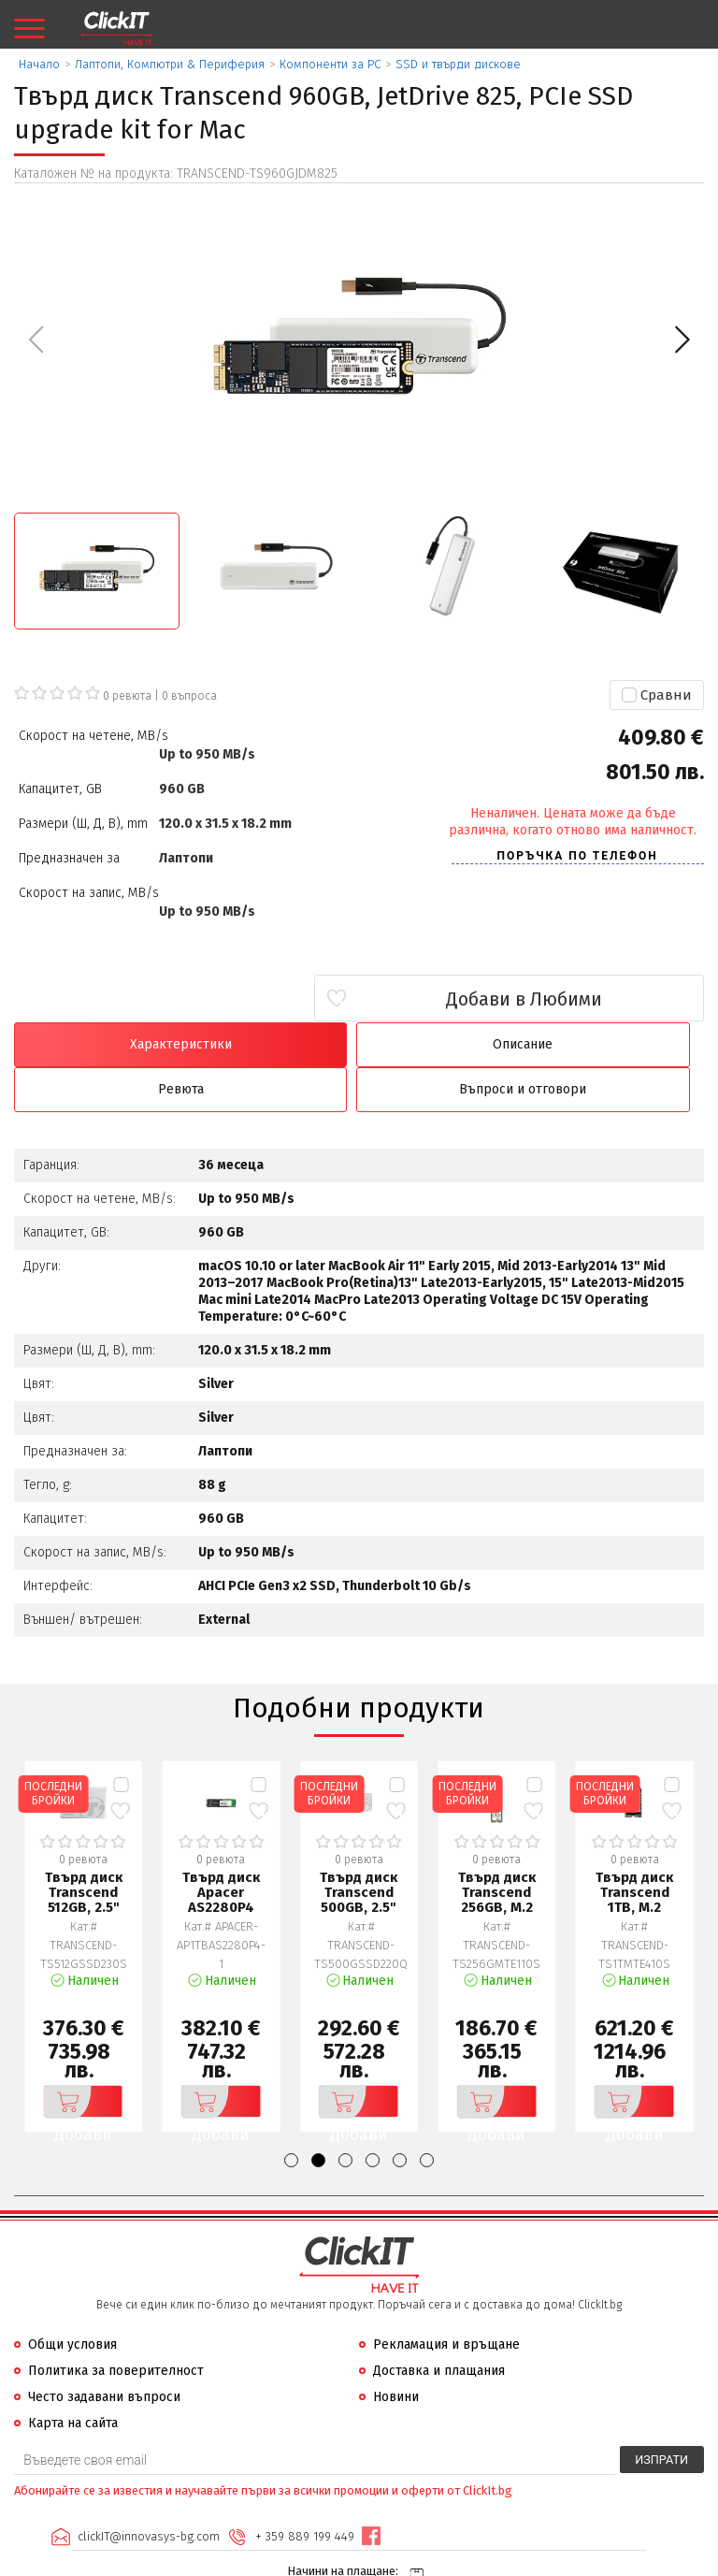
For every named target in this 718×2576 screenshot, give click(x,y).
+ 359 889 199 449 (302, 2492)
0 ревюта (127, 695)
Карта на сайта (73, 2379)
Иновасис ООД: (259, 2561)
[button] (682, 339)
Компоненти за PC (330, 64)
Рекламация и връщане (446, 2300)
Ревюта (446, 1044)
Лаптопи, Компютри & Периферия (170, 64)
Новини (396, 2353)
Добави (79, 2058)
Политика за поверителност (116, 2327)
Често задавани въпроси (104, 2353)
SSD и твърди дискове (458, 64)
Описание (272, 1044)
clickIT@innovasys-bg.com (147, 2492)
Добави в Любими (593, 999)
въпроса (189, 695)
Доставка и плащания (439, 2327)
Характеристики (97, 1044)
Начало (39, 64)
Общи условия (72, 2300)
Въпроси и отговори (620, 1044)
